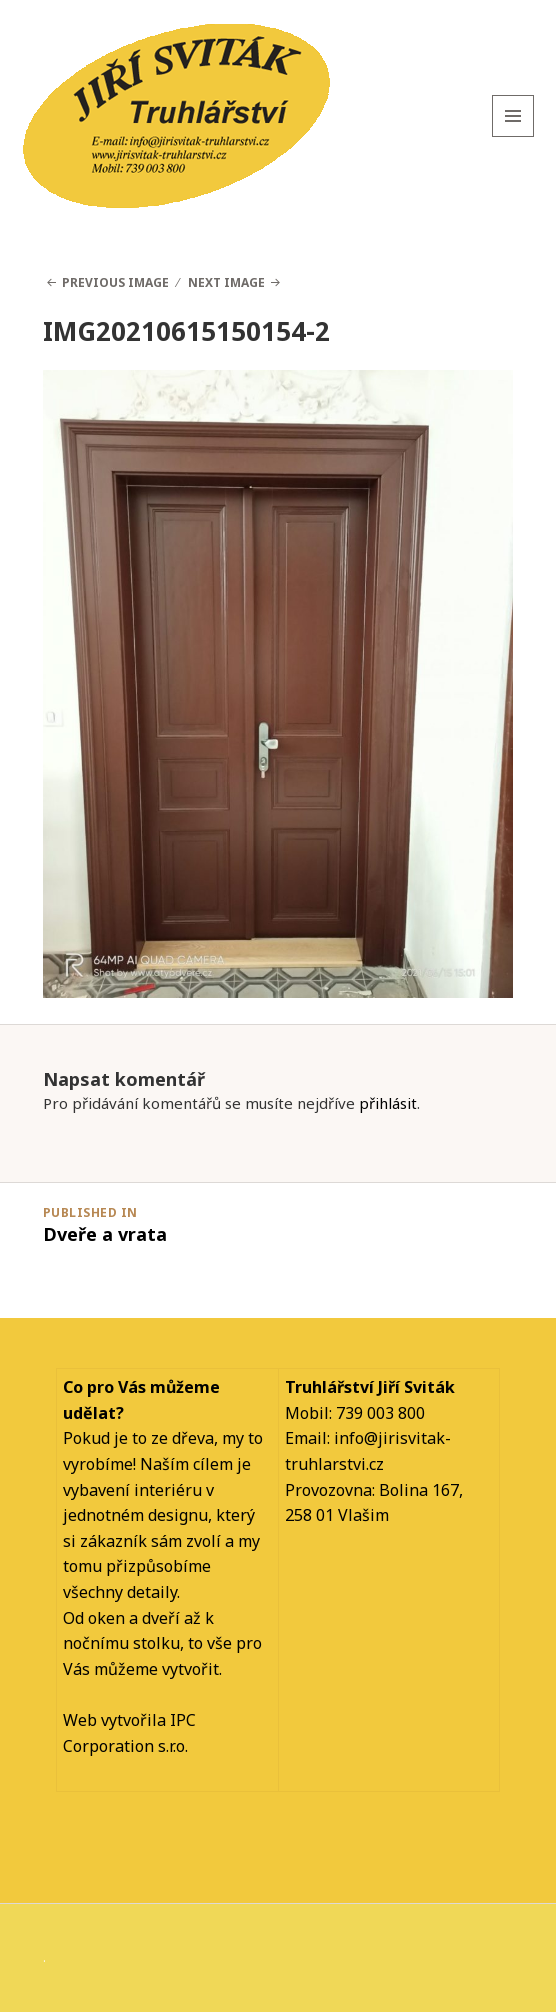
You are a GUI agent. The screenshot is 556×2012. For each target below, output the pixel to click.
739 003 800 (380, 1413)
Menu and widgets (513, 136)
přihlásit (388, 1103)
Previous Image (115, 282)
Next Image (226, 282)
